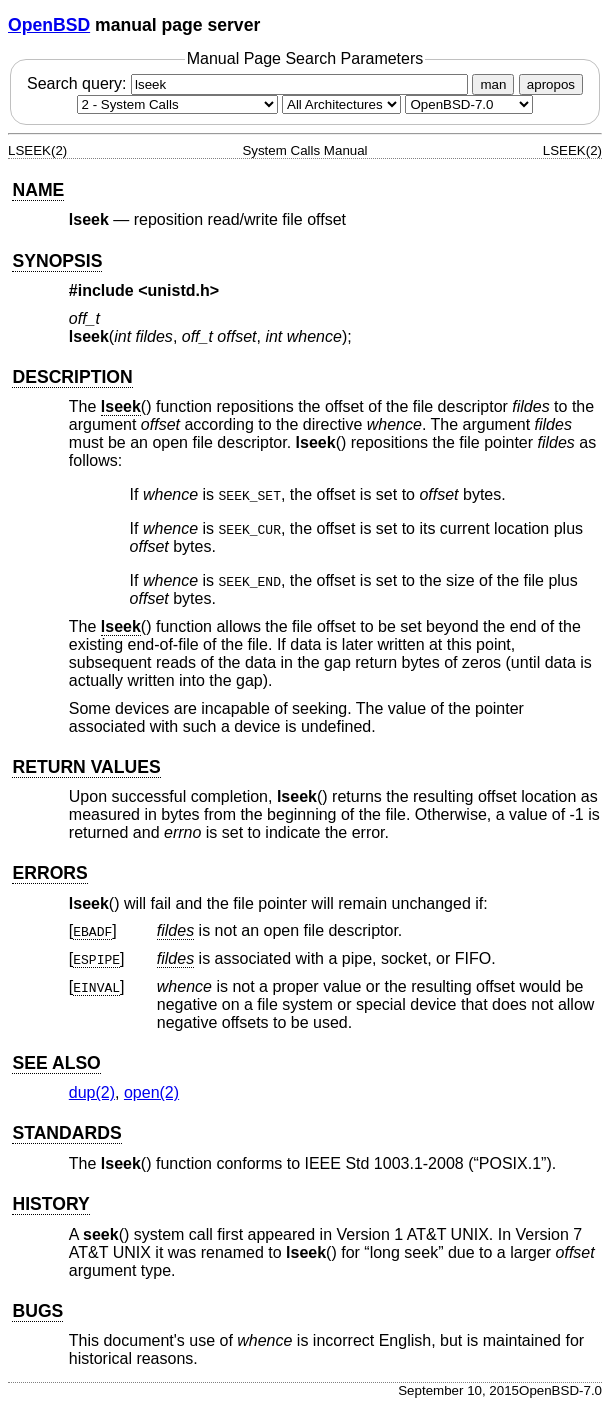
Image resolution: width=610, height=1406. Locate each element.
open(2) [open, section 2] (151, 1092)
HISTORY (50, 1204)
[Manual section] (177, 104)
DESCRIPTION (72, 377)
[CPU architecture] (341, 104)
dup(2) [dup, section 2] (92, 1092)
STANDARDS (66, 1133)
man (493, 84)
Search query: (250, 83)
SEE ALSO (56, 1063)
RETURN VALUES (86, 767)
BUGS (37, 1311)
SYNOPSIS (57, 261)
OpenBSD (49, 25)
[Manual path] (469, 104)
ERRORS (49, 873)
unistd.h (179, 290)
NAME (38, 190)
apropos (551, 84)
